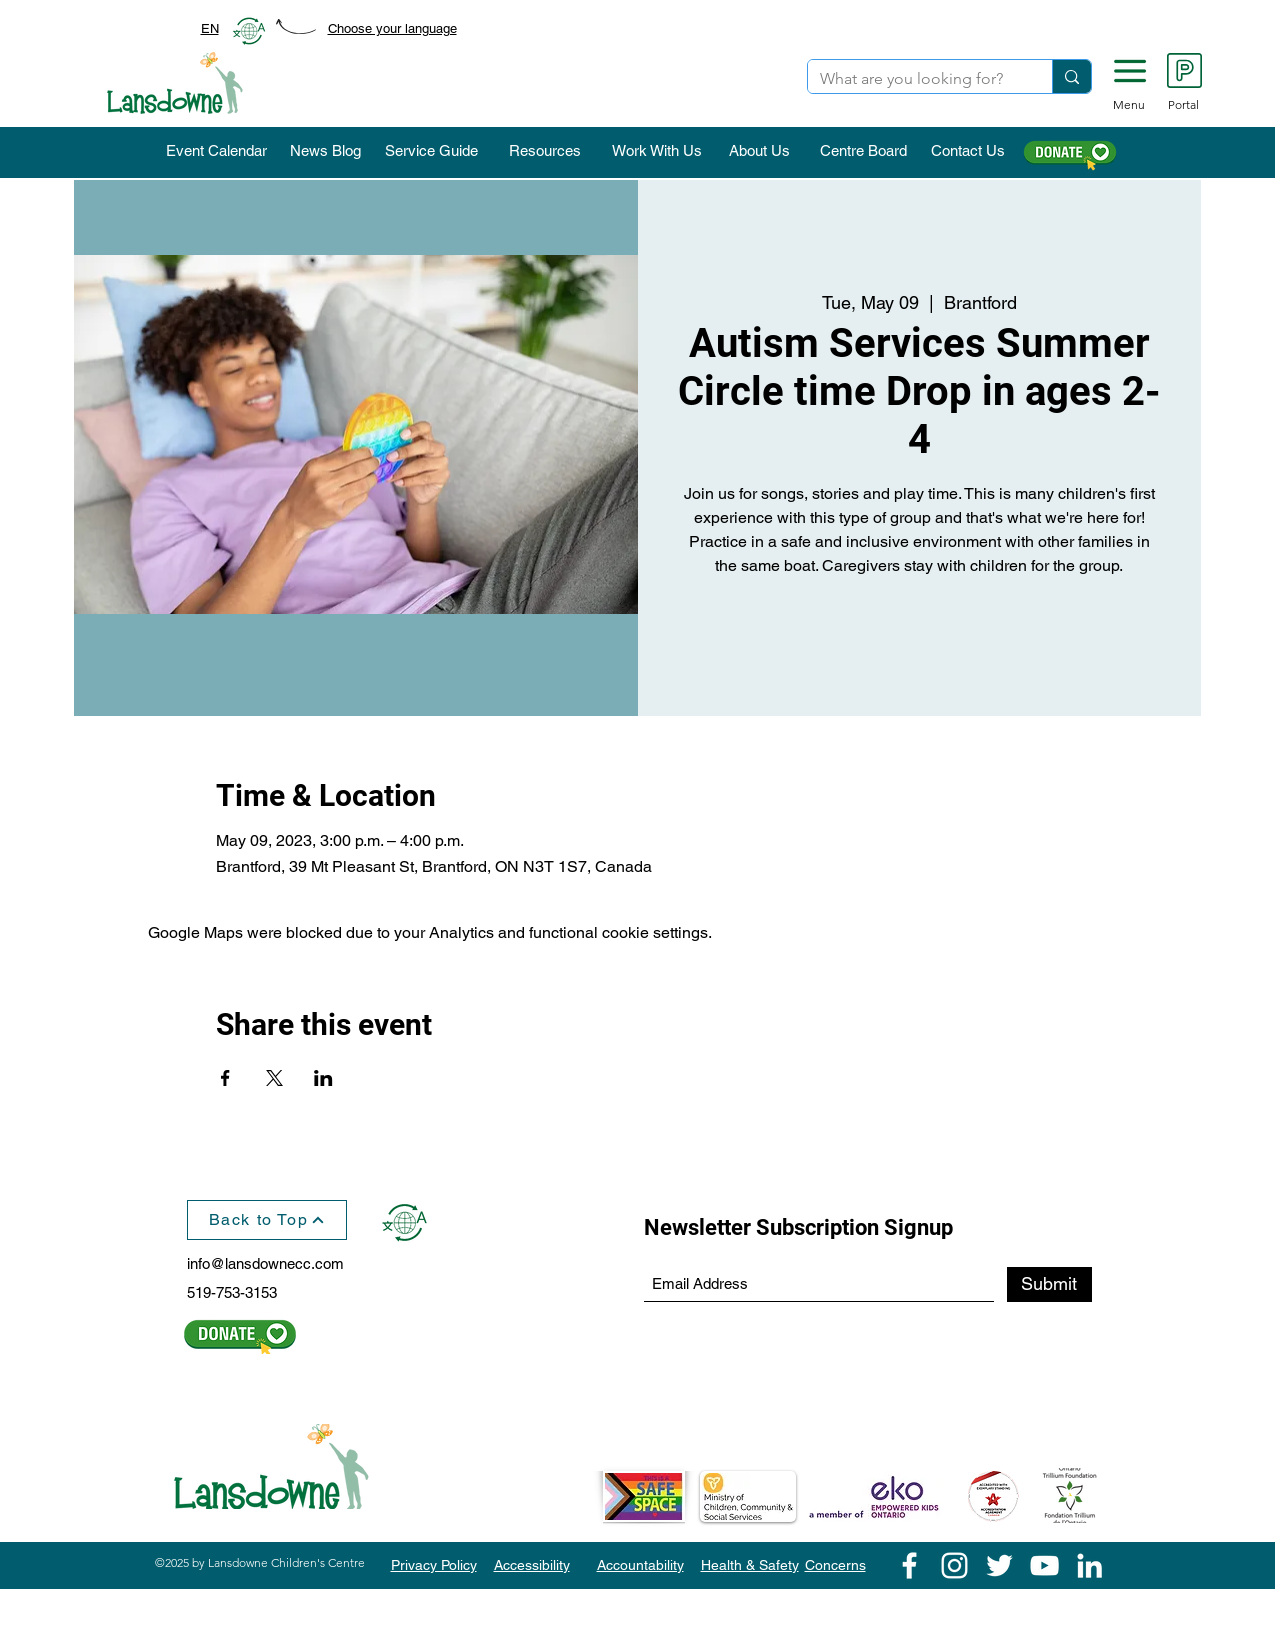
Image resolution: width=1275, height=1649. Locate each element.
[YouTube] (1044, 1565)
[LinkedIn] (1089, 1565)
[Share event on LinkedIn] (323, 1078)
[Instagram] (954, 1565)
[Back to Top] (267, 1220)
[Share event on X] (274, 1078)
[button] (1130, 71)
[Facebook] (909, 1565)
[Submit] (1049, 1284)
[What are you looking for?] (915, 79)
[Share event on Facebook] (225, 1078)
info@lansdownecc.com (265, 1263)
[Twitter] (999, 1565)
